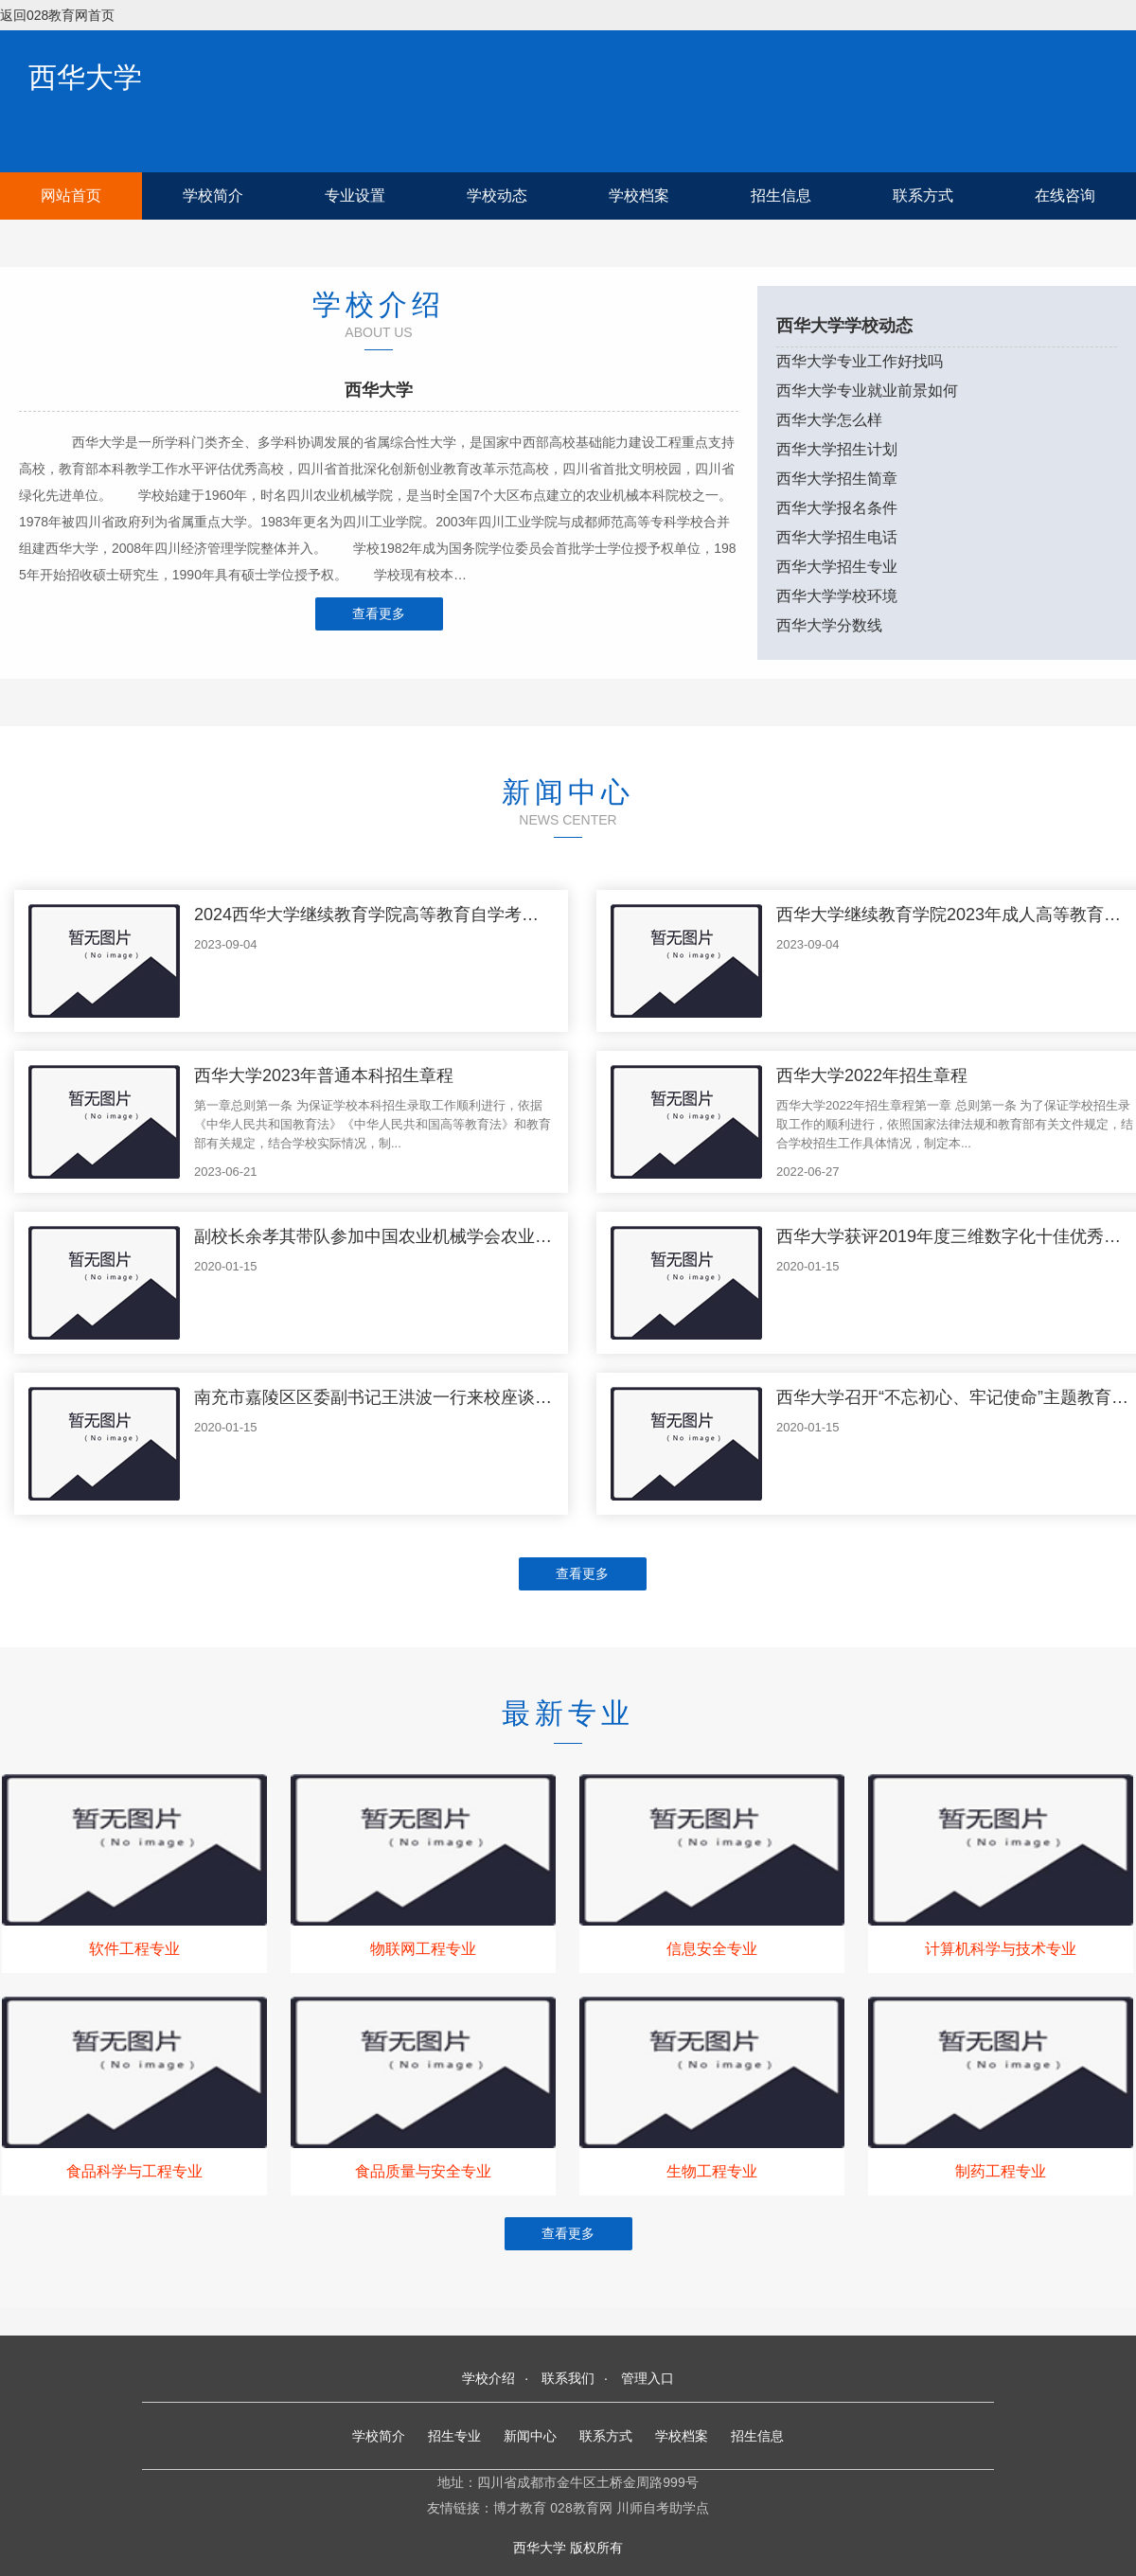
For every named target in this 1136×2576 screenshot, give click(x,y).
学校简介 (213, 195)
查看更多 (378, 613)
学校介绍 (488, 2378)
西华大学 (85, 77)
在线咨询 (1065, 195)
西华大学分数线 (829, 625)
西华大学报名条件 (836, 508)
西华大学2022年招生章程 (871, 1075)
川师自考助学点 (662, 2507)
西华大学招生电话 (836, 537)
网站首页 (71, 195)
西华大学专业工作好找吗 (859, 361)
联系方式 (923, 195)
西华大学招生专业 (836, 567)
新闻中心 (530, 2435)
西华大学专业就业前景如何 (867, 390)
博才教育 (519, 2507)
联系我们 (568, 2378)
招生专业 (454, 2435)
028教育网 (581, 2507)
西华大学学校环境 (836, 596)
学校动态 (497, 195)
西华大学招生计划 (836, 449)
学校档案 (639, 195)
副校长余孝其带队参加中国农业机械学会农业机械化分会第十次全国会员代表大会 (501, 1236)
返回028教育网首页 (57, 15)
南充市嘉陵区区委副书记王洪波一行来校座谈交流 (381, 1397)
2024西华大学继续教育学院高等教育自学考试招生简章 (400, 914)
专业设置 (355, 195)
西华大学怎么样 (829, 420)
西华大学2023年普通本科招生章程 (323, 1075)
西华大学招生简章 (836, 479)
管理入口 (647, 2378)
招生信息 (781, 195)
